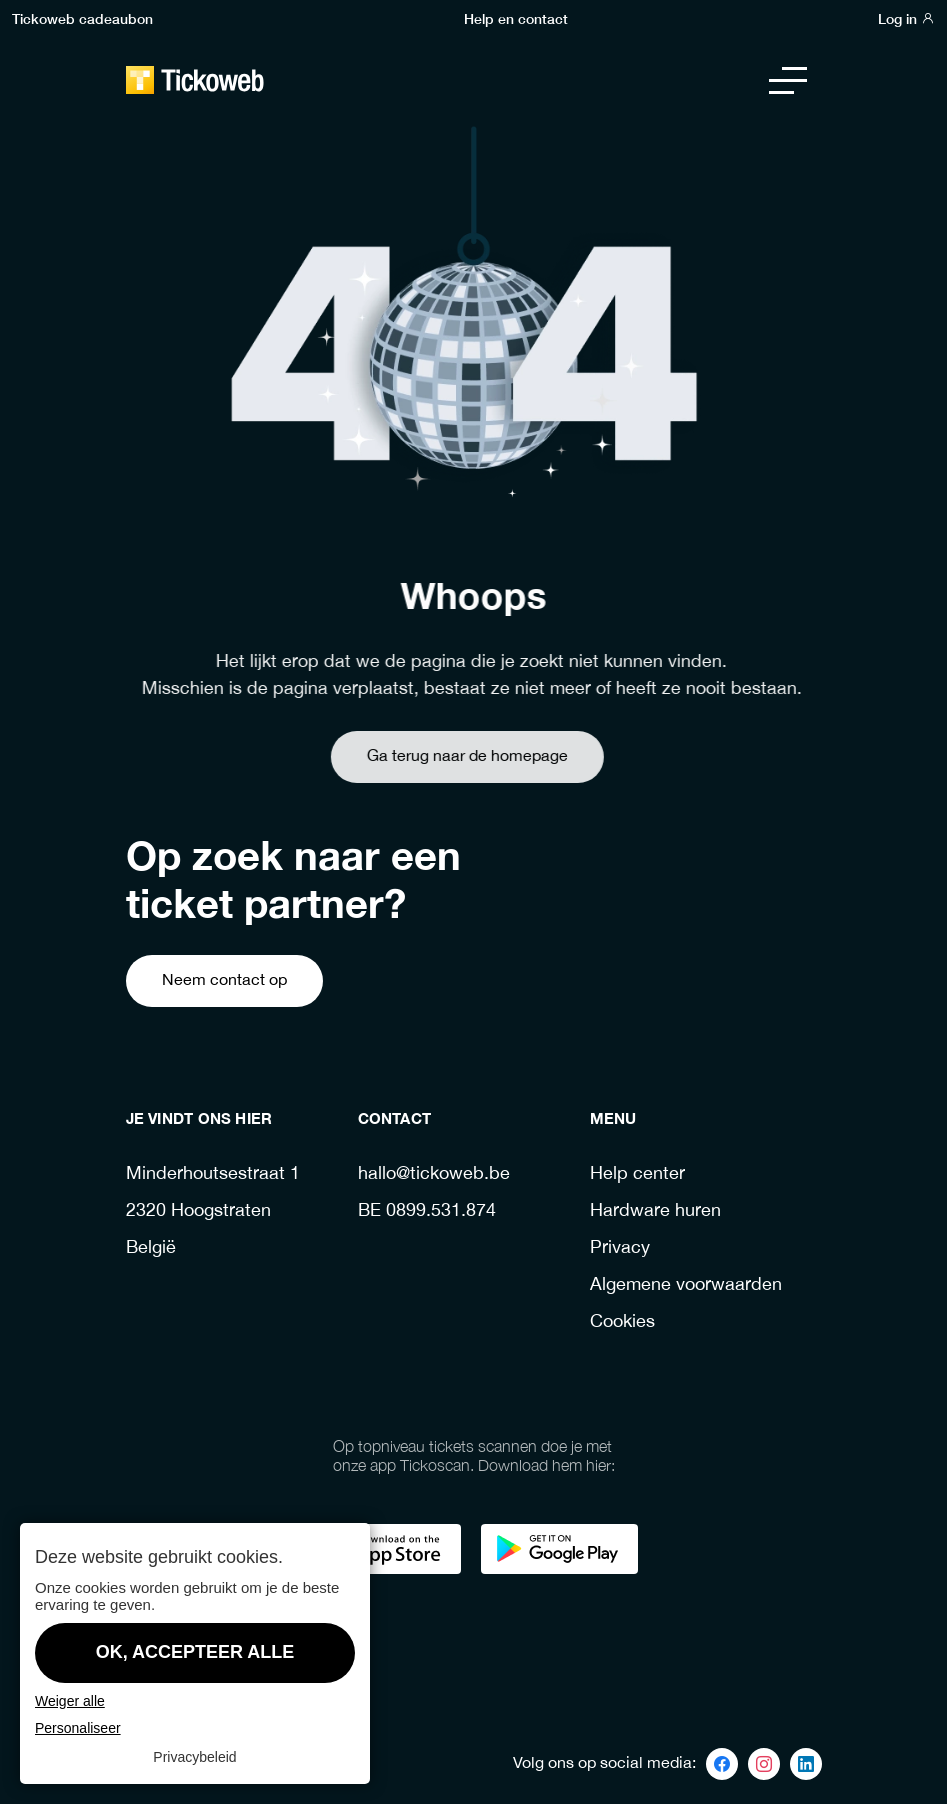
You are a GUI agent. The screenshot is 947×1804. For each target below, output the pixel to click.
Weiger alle (70, 1701)
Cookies (622, 1322)
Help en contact (516, 18)
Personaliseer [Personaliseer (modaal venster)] (78, 1728)
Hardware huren (655, 1211)
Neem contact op (224, 980)
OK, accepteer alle (195, 1652)
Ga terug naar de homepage (432, 756)
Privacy (620, 1248)
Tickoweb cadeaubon (82, 18)
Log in (906, 18)
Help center (637, 1174)
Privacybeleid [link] (194, 1757)
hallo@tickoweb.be (434, 1174)
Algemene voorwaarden (686, 1285)
